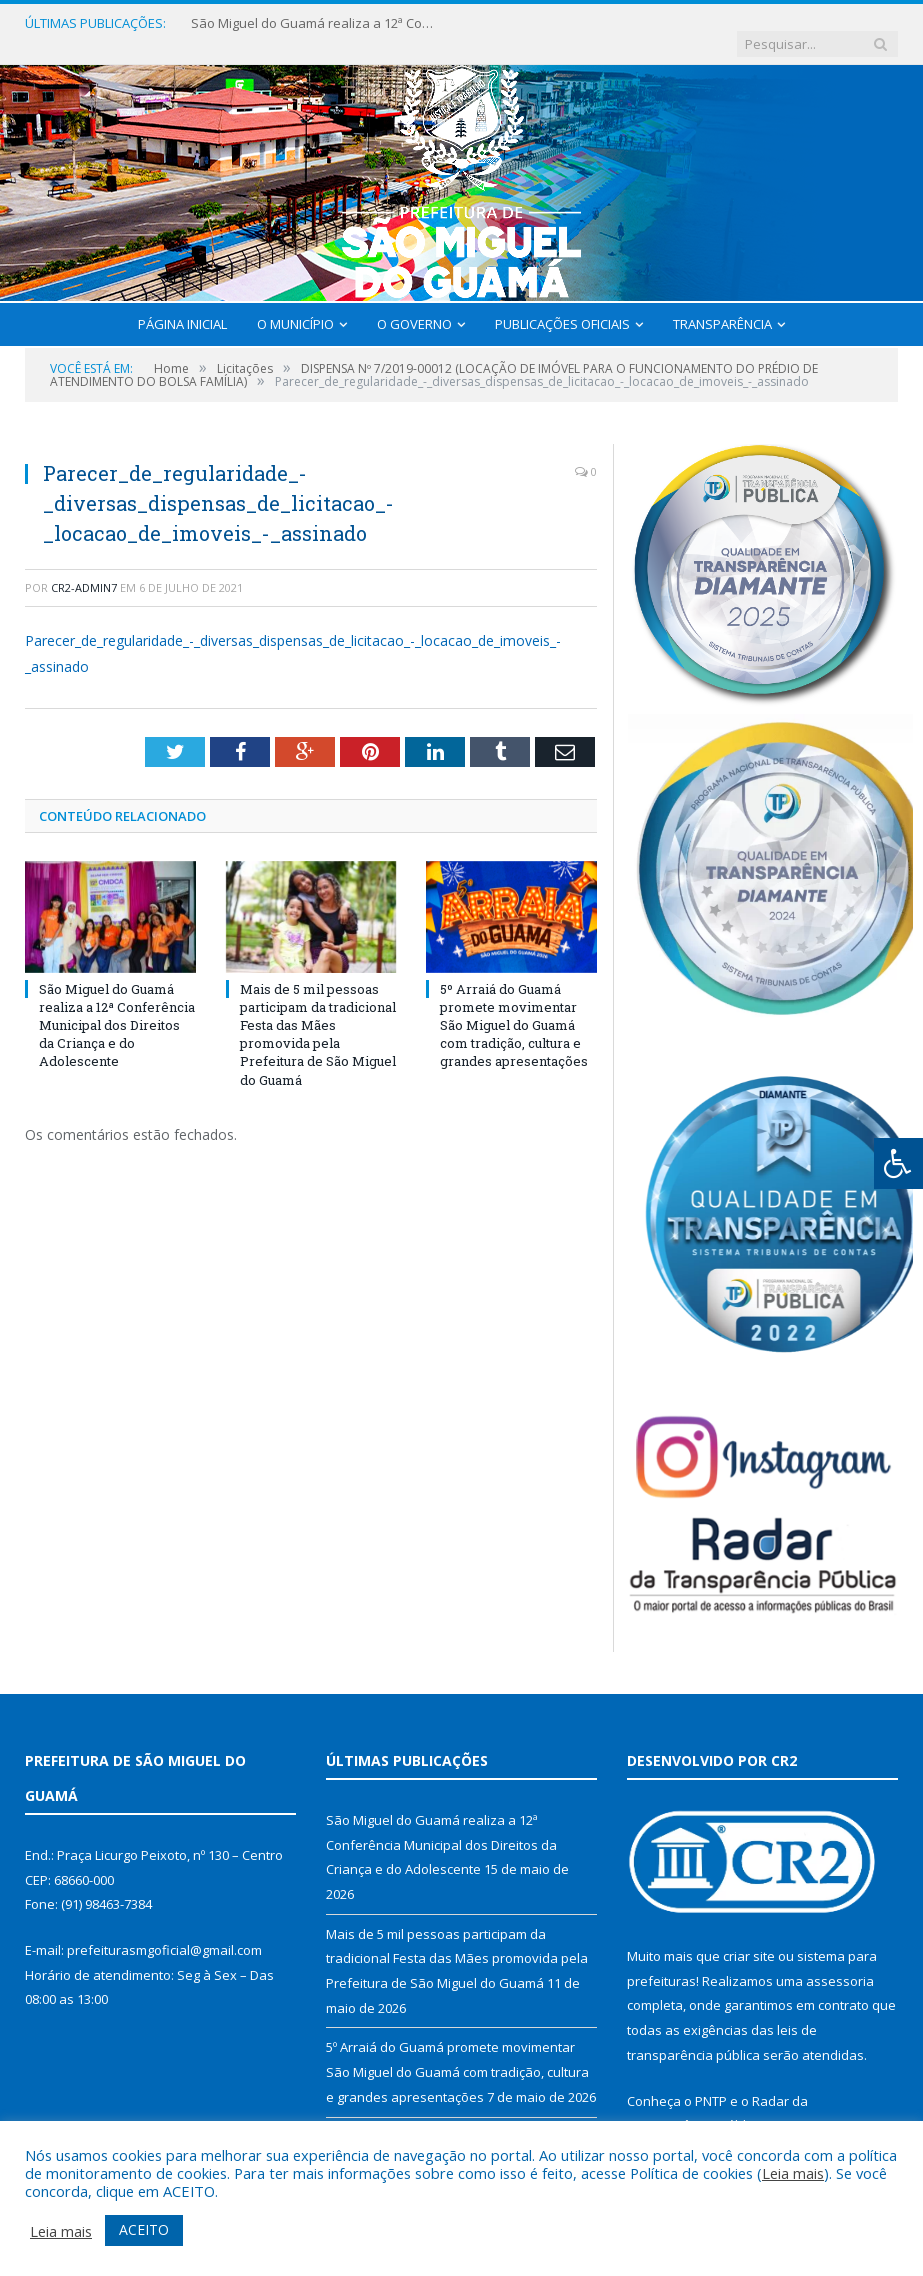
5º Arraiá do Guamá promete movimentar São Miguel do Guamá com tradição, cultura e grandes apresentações (514, 1005)
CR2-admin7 (84, 567)
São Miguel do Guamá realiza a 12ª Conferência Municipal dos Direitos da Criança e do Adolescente (311, 23)
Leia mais (793, 2173)
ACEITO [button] (144, 2229)
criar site (749, 1937)
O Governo (414, 304)
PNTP (711, 2081)
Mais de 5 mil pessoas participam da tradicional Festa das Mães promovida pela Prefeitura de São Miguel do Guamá (318, 1014)
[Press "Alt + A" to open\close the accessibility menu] (898, 1163)
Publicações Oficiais (562, 304)
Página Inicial (182, 304)
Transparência (722, 304)
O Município (295, 304)
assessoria (840, 1961)
